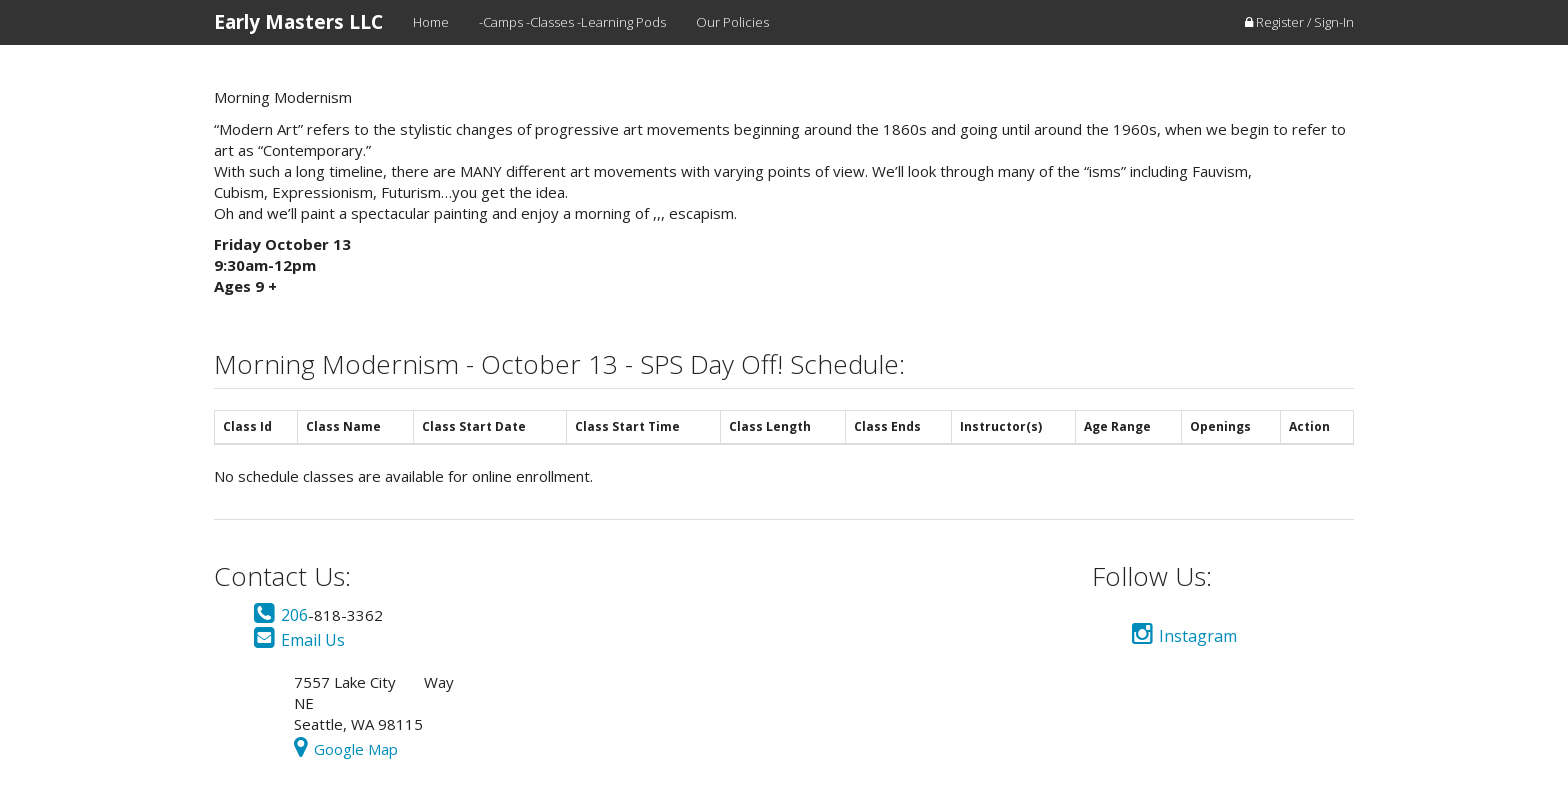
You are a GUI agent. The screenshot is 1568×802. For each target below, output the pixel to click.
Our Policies (732, 22)
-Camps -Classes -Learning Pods (572, 22)
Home (431, 22)
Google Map (346, 749)
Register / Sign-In (1299, 22)
